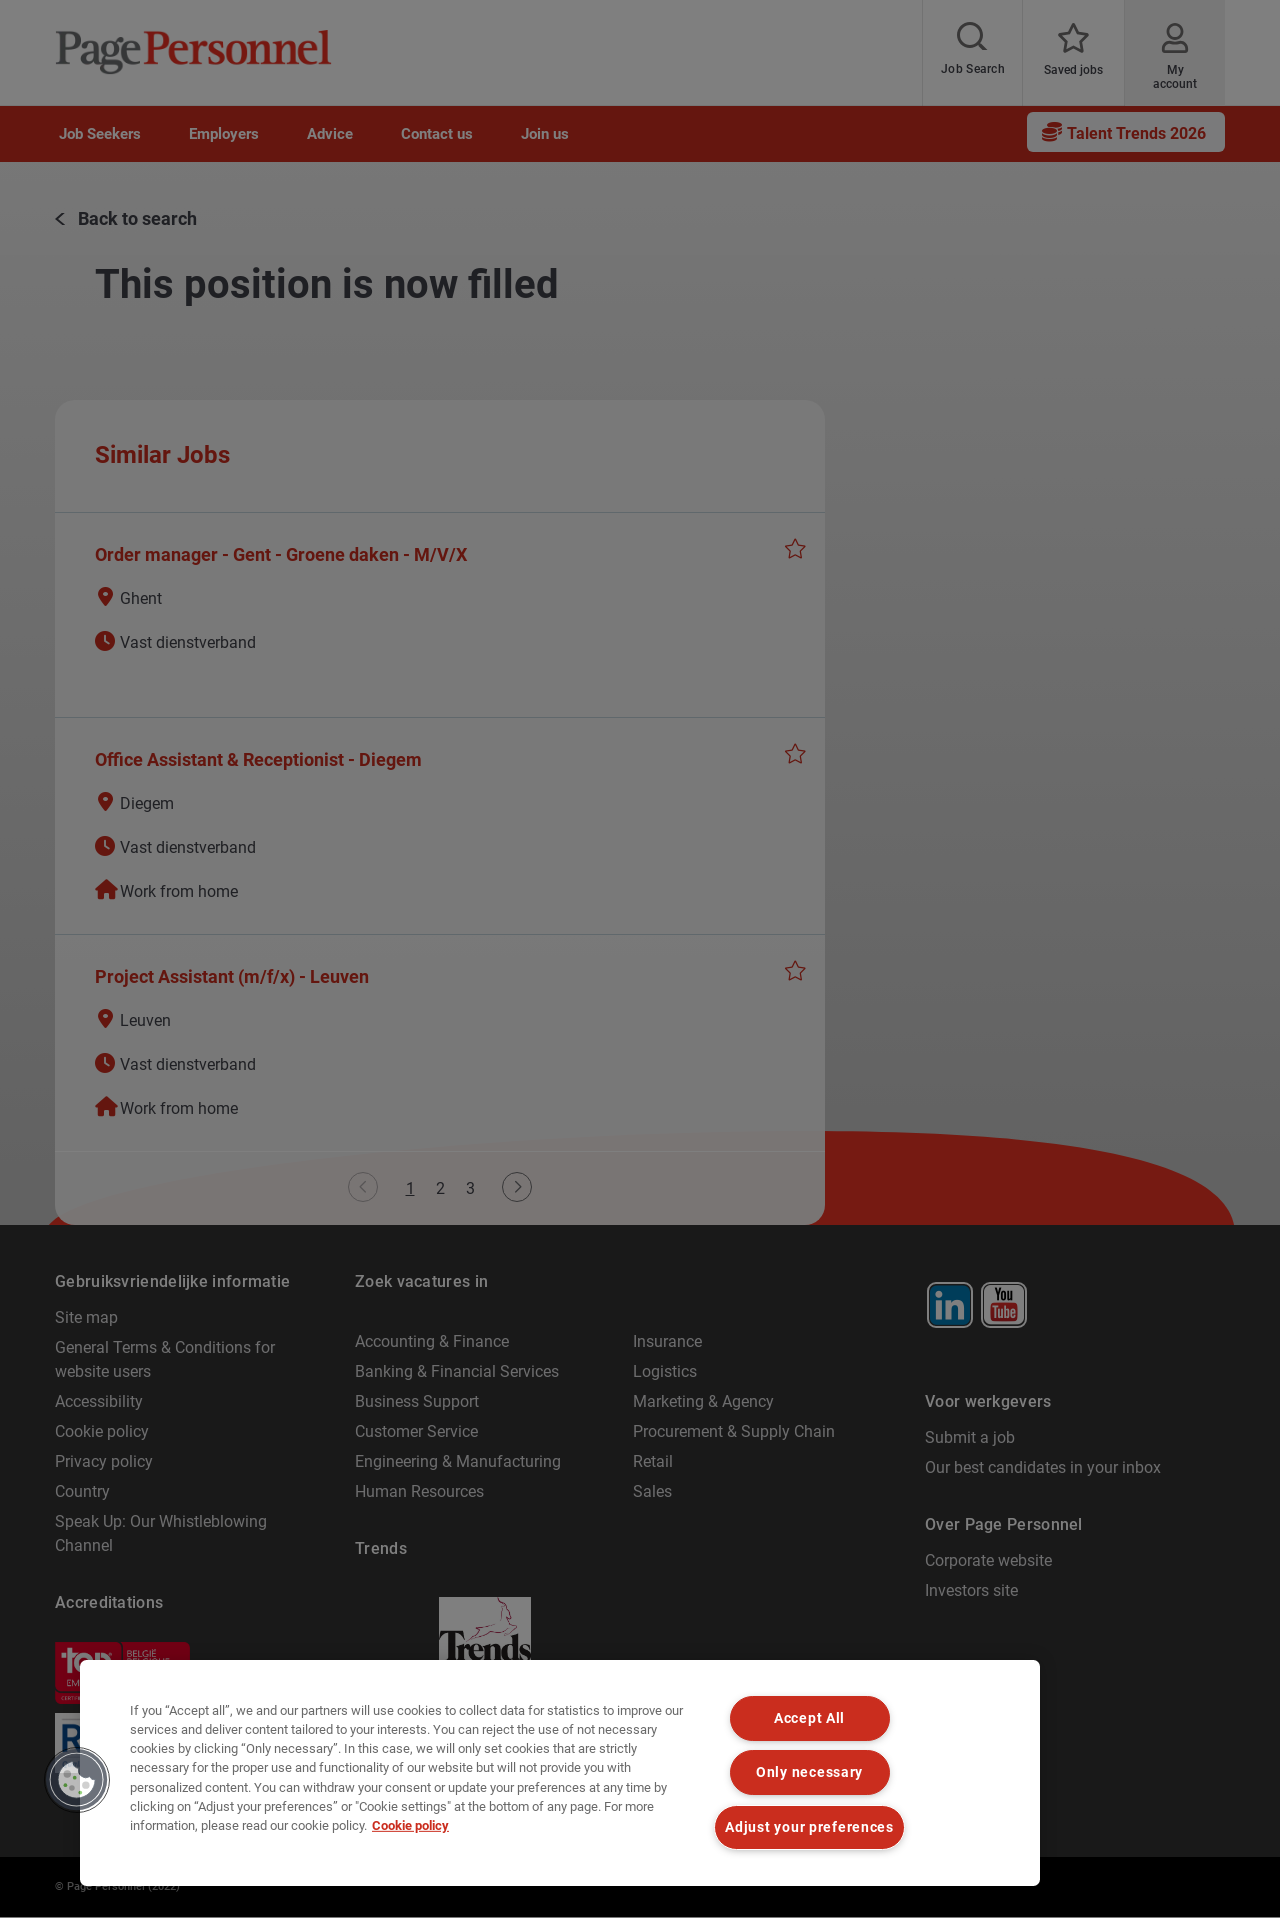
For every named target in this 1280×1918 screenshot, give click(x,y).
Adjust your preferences (809, 1827)
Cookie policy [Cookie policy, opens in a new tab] (410, 1825)
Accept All (809, 1718)
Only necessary (809, 1772)
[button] (77, 1780)
